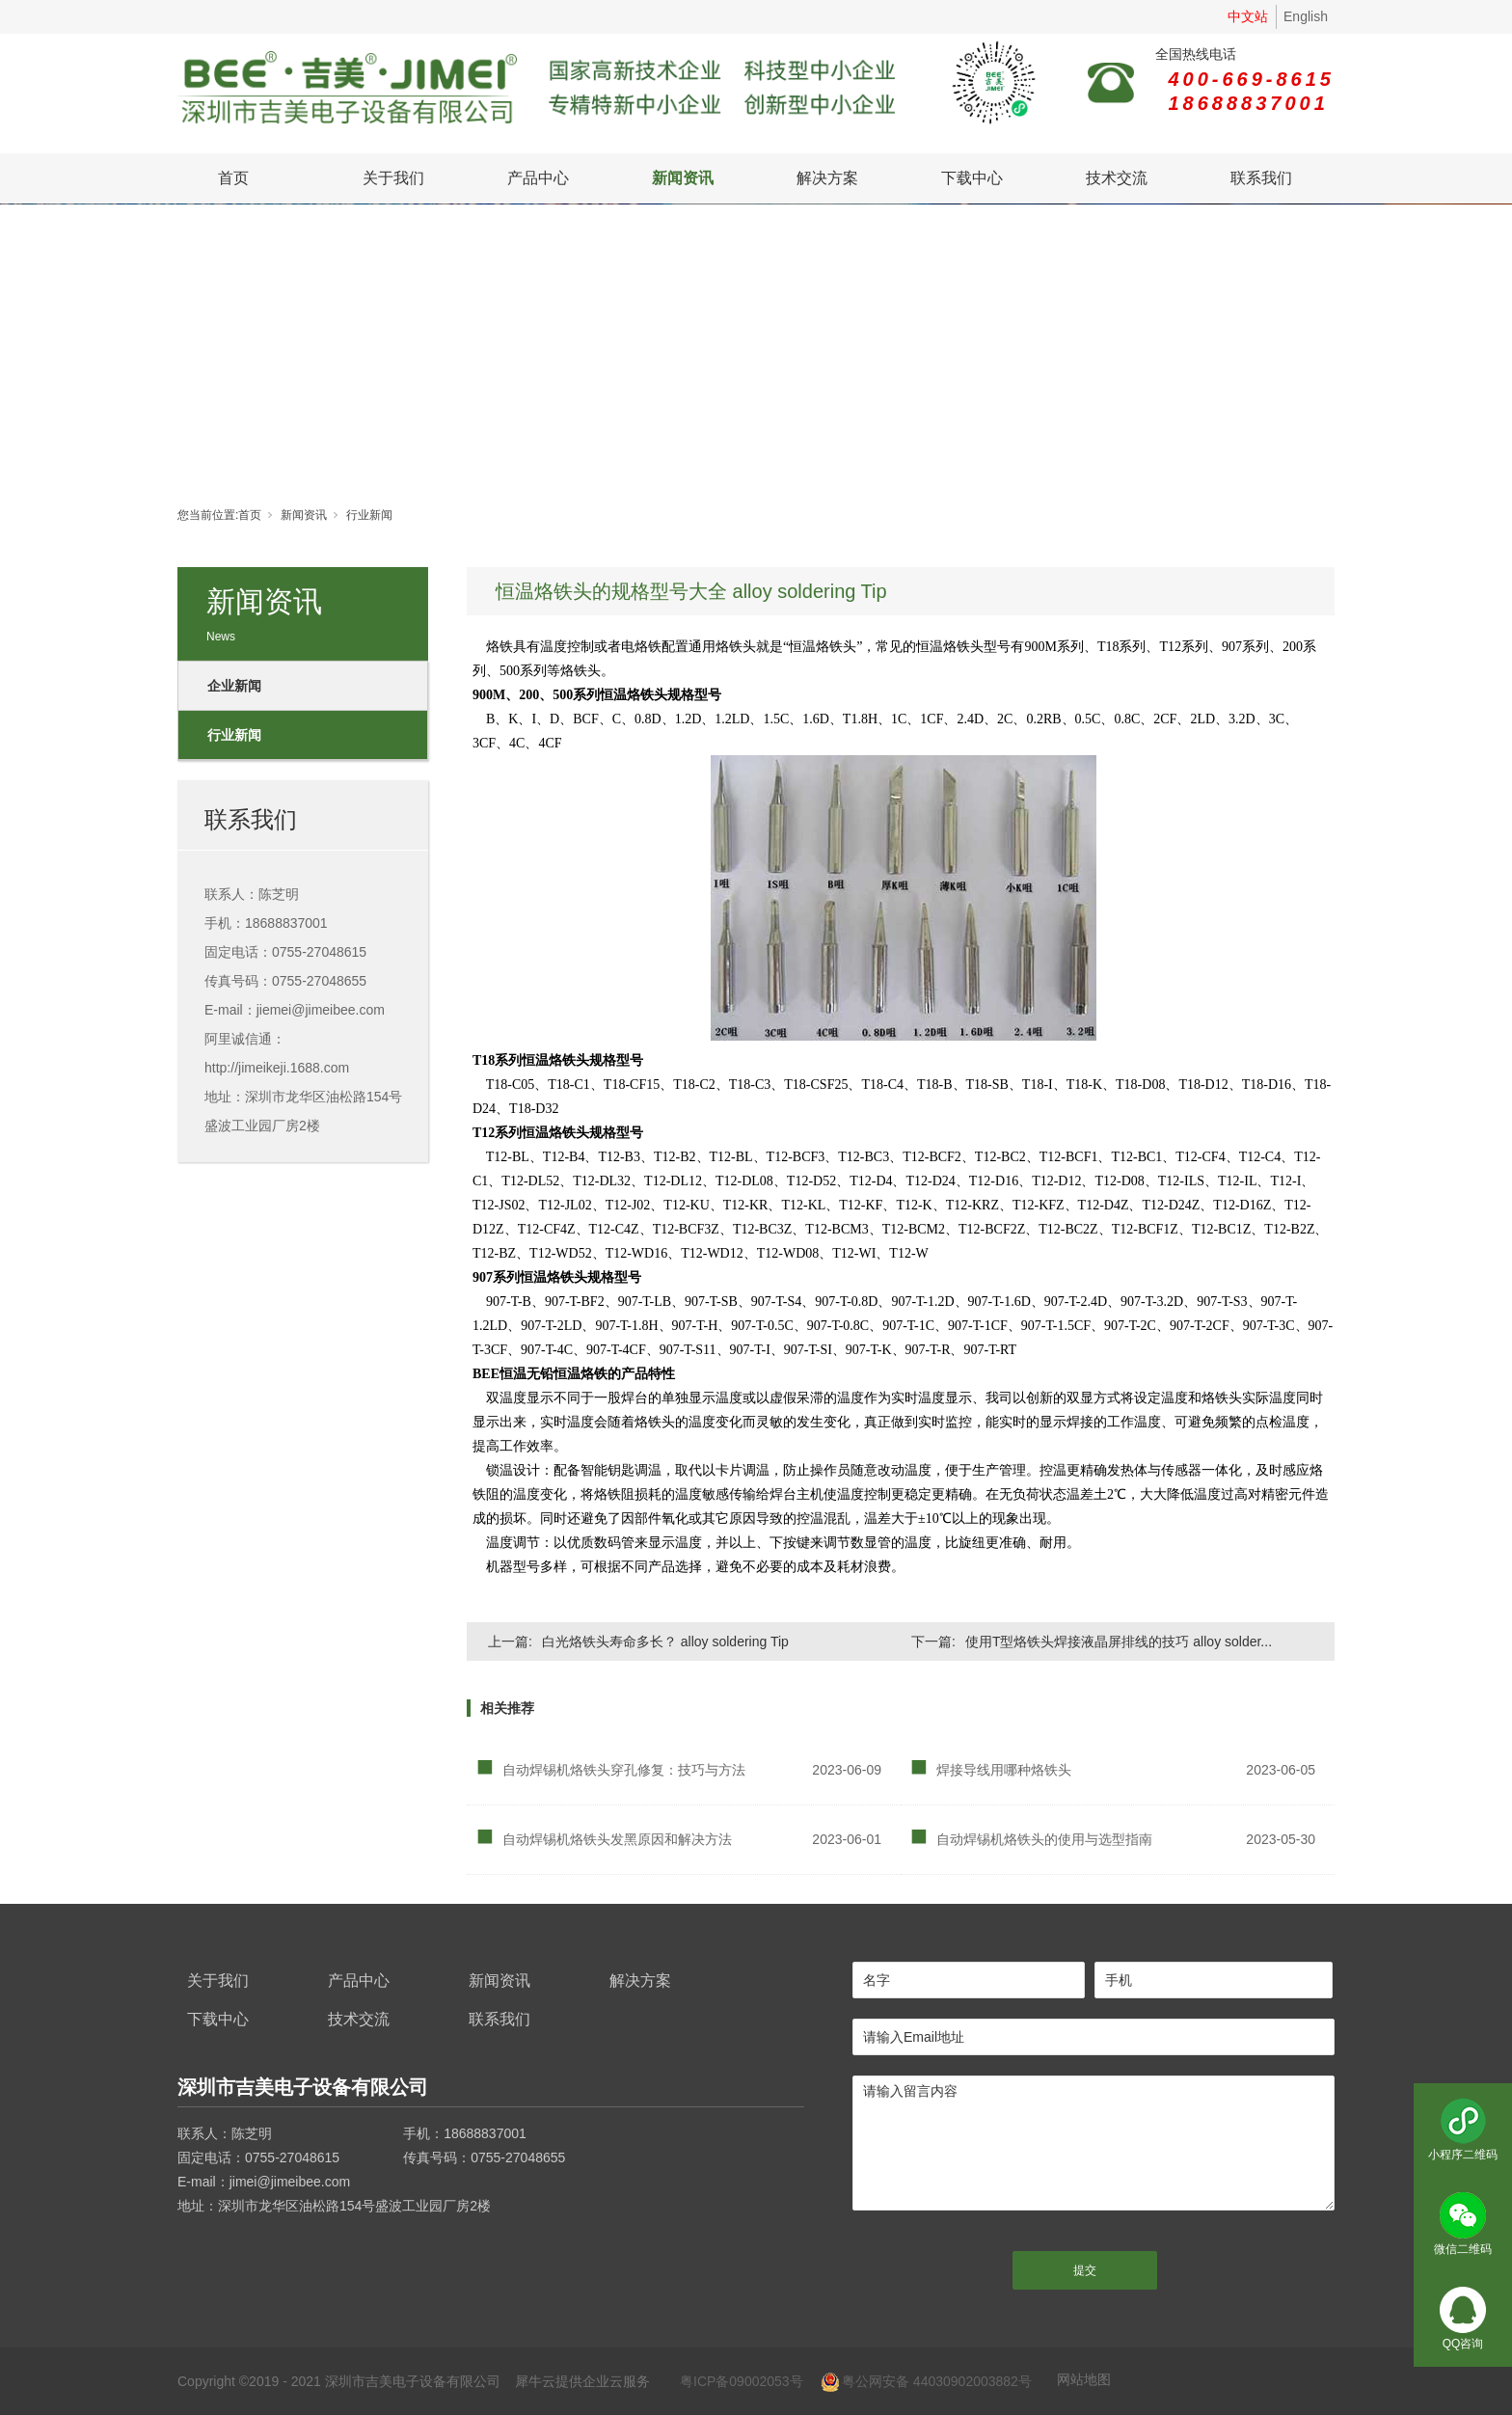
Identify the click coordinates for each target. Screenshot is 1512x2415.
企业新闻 (234, 685)
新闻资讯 (683, 178)
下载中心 (972, 178)
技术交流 (1117, 178)
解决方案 (827, 178)
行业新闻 (369, 515)
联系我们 (1261, 178)
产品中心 (538, 178)
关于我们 (393, 178)
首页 (233, 178)
